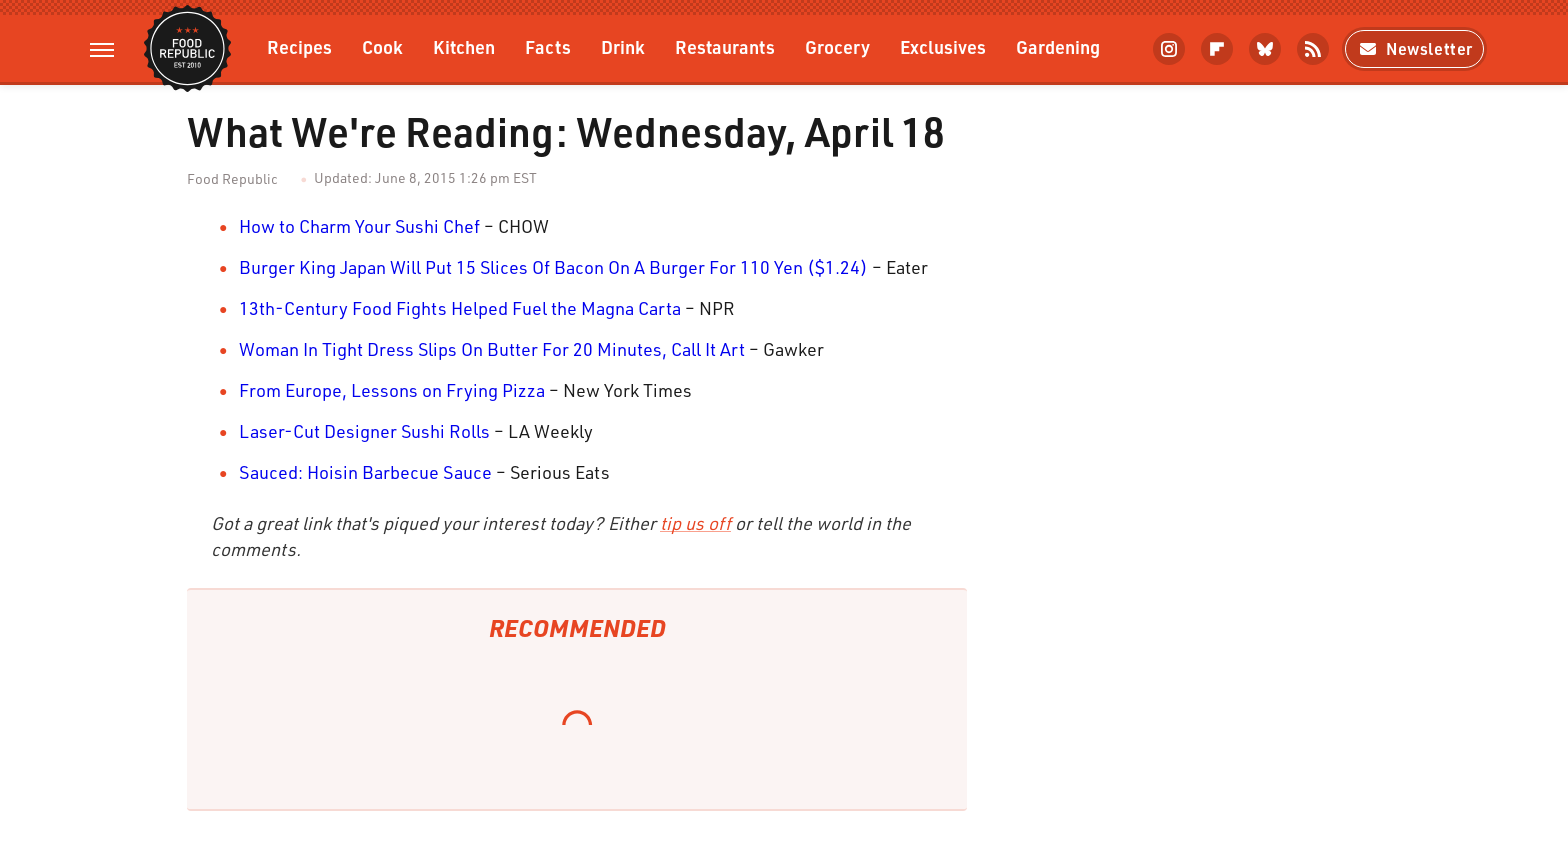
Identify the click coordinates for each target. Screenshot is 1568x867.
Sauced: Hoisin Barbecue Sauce (365, 472)
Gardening (1058, 46)
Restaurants (725, 46)
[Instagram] (1169, 49)
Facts (548, 46)
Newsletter (1414, 48)
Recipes (299, 46)
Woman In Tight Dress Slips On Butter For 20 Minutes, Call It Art (492, 349)
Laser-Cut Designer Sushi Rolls (364, 431)
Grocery (837, 46)
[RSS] (1313, 49)
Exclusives (943, 46)
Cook (382, 46)
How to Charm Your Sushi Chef (359, 226)
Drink (623, 46)
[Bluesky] (1265, 49)
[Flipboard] (1217, 49)
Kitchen (464, 46)
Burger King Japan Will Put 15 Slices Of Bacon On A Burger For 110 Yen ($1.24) (553, 267)
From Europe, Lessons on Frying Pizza (392, 390)
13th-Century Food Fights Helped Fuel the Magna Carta (460, 308)
